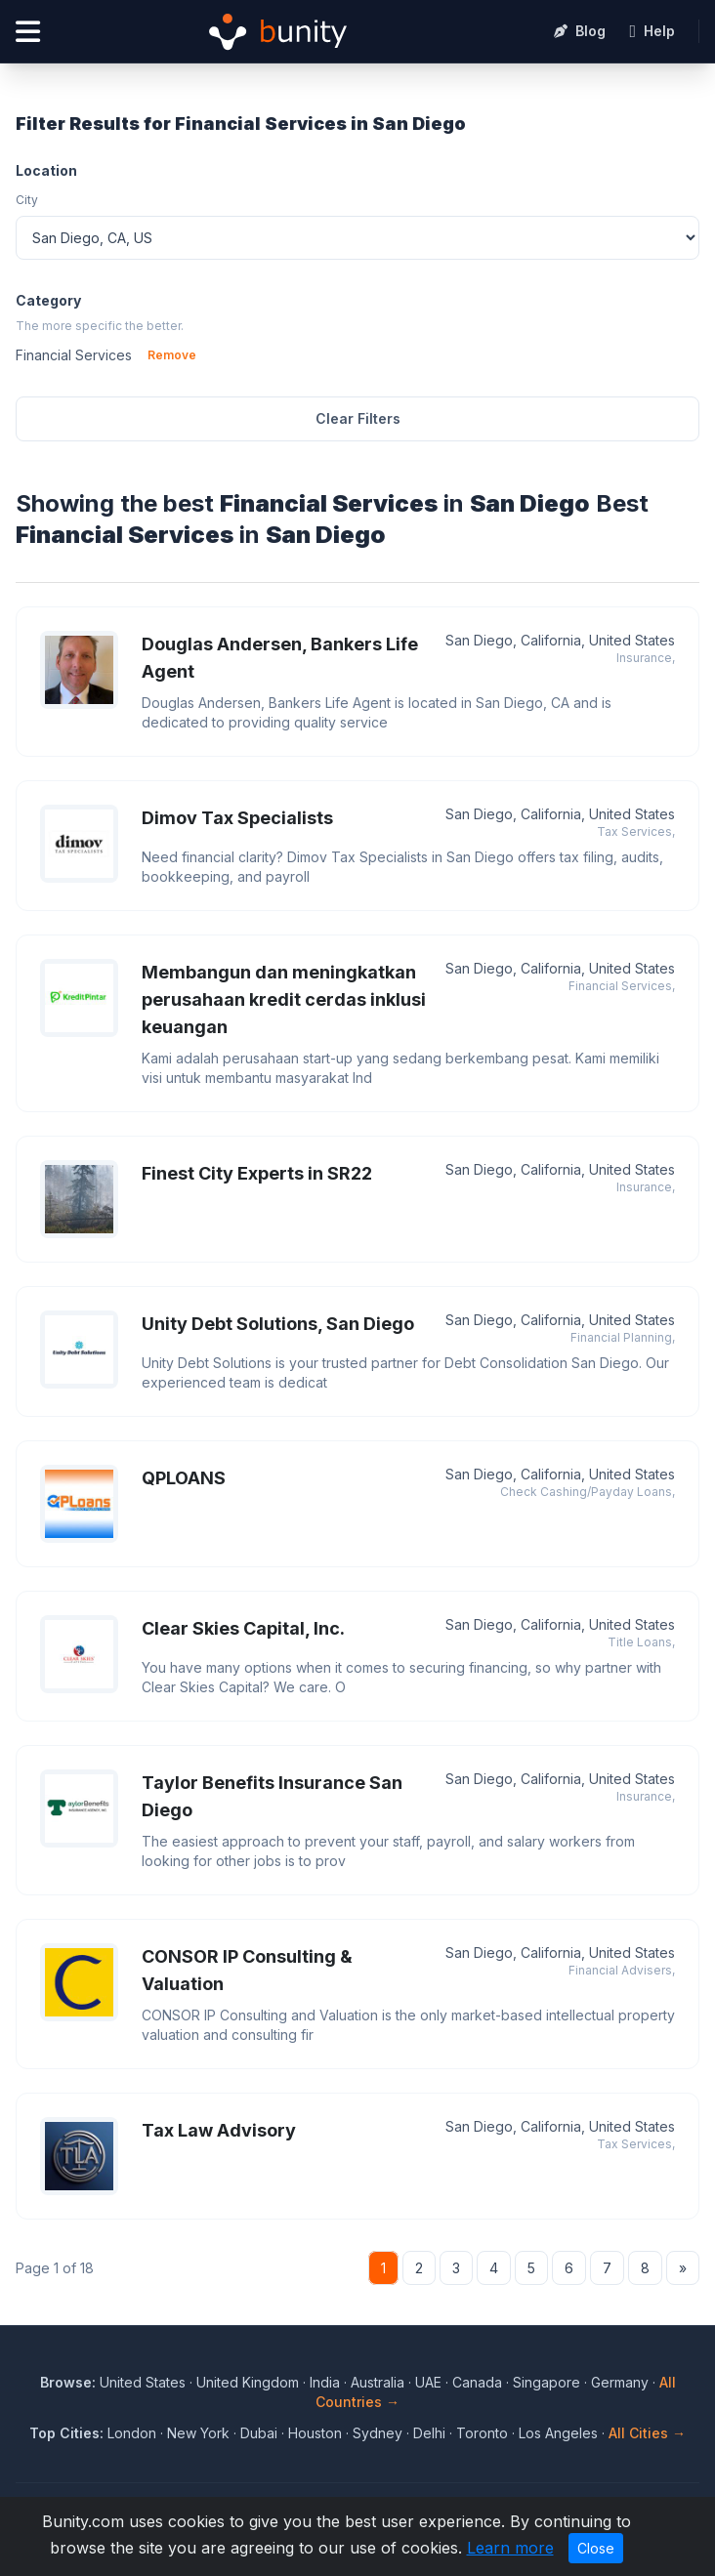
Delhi (429, 2433)
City (27, 199)
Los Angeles (558, 2433)
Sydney (377, 2433)
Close (595, 2548)
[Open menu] (28, 32)
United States (143, 2382)
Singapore (546, 2382)
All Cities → (647, 2433)
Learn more (510, 2547)
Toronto (482, 2433)
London (131, 2433)
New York (198, 2433)
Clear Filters (357, 418)
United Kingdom (247, 2382)
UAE (428, 2382)
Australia (377, 2382)
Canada (477, 2382)
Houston (315, 2433)
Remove (171, 355)
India (325, 2382)
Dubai (258, 2433)
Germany (620, 2382)
